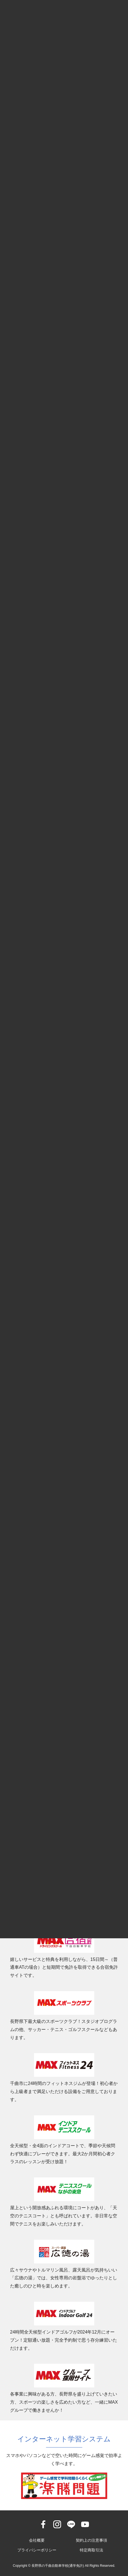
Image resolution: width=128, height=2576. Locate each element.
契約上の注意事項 (91, 2540)
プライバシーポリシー (36, 2550)
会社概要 (37, 2540)
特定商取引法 (91, 2550)
